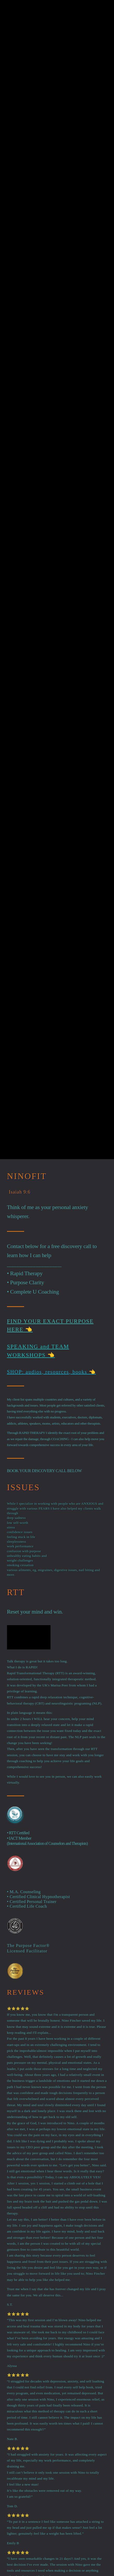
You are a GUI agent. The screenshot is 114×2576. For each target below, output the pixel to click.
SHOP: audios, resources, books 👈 (51, 1372)
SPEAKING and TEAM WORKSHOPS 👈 (38, 1350)
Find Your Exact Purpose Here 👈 (50, 1325)
